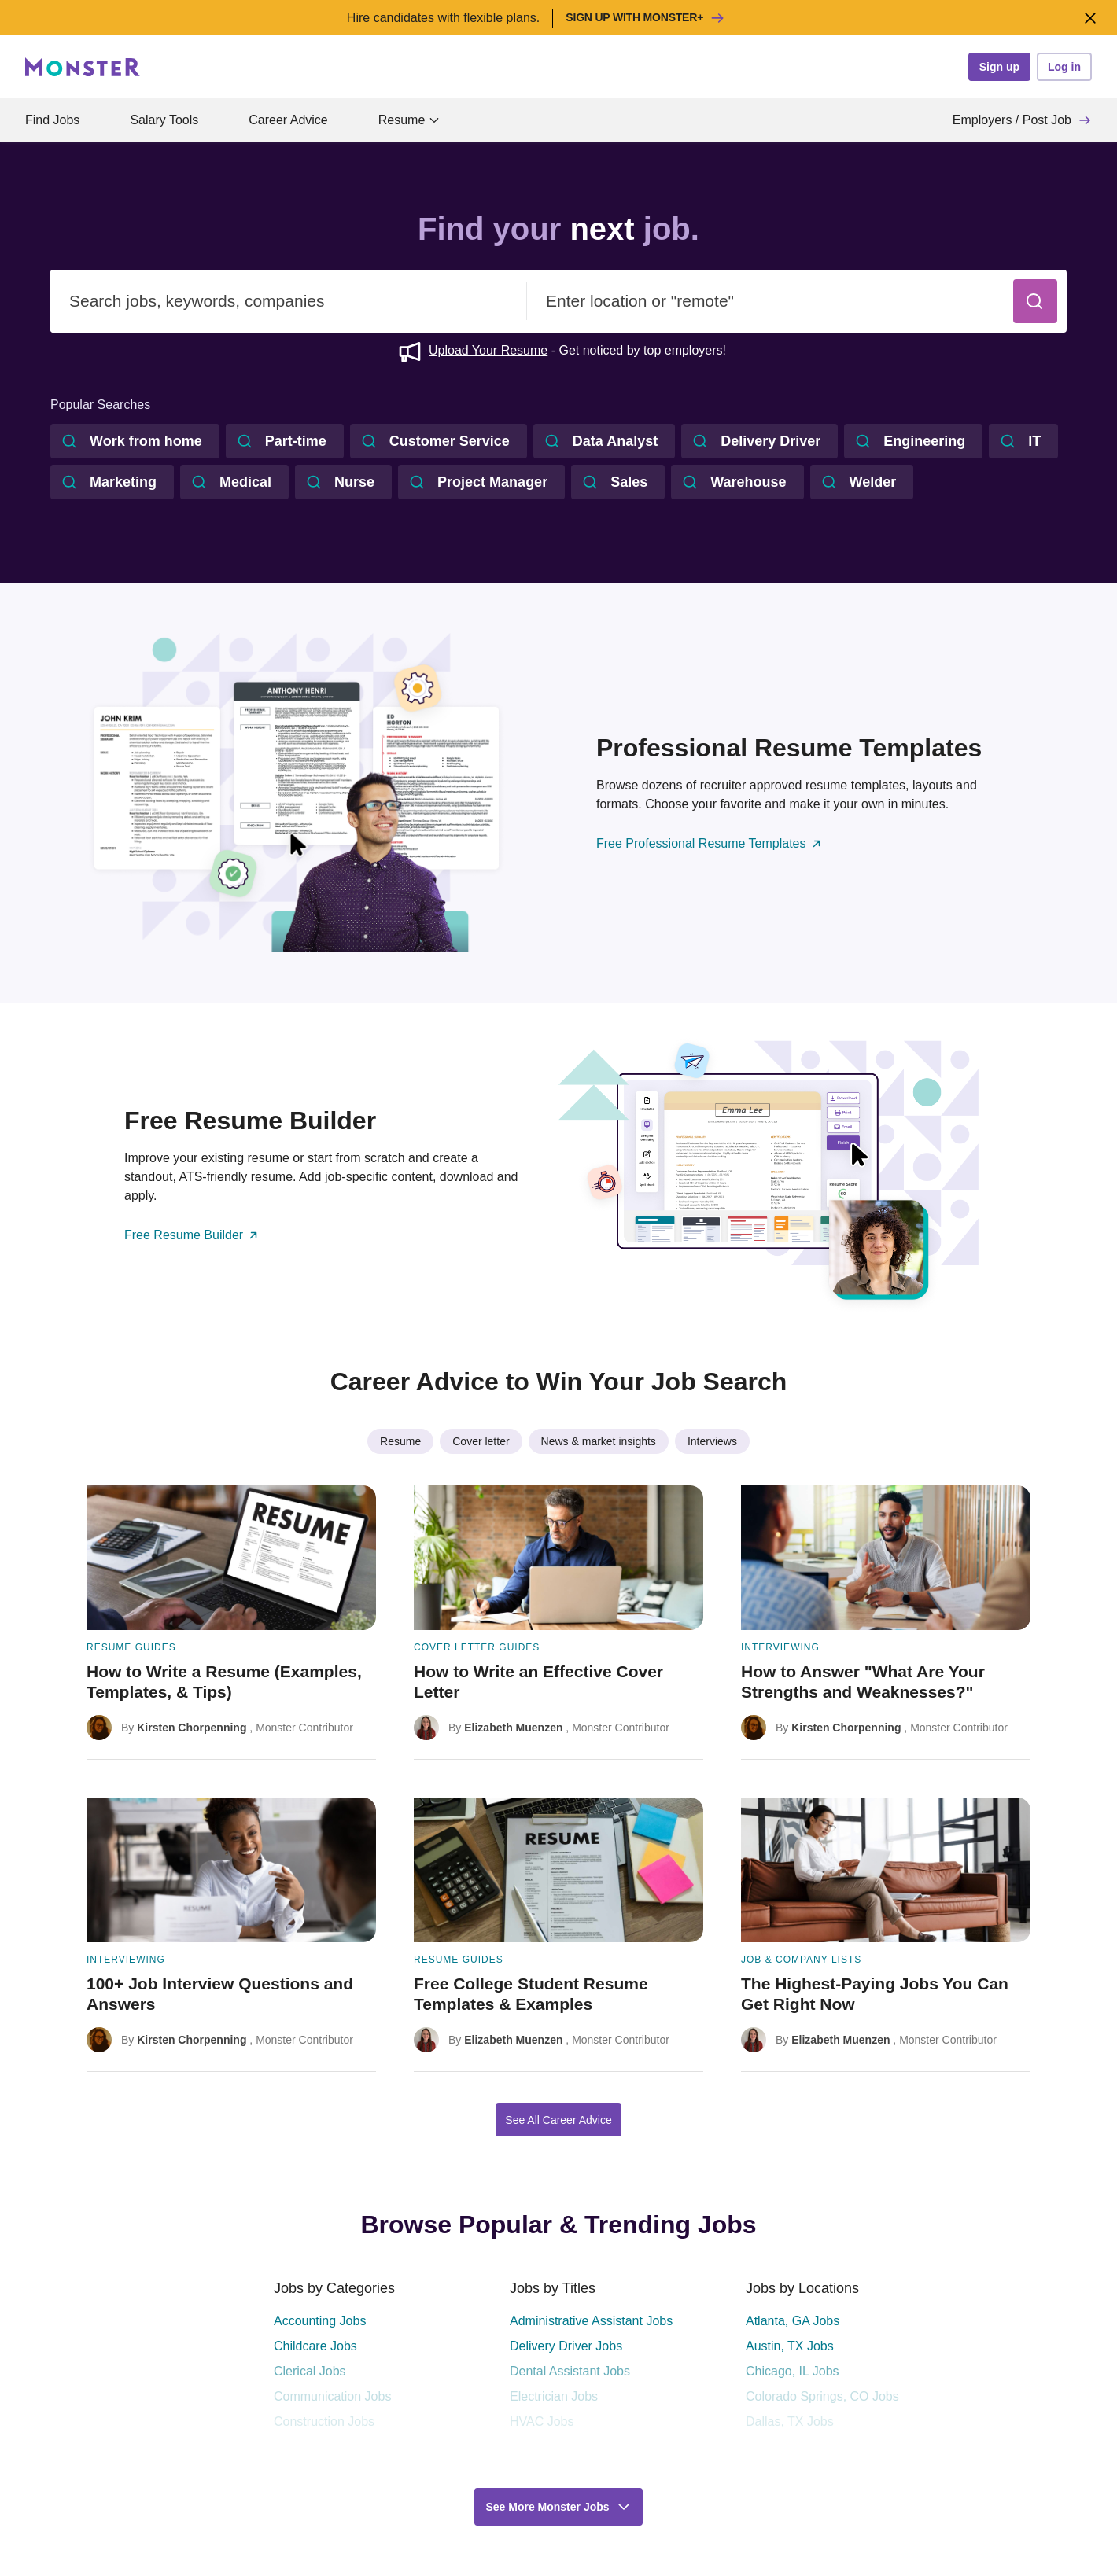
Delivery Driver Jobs (566, 2346)
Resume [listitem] (400, 1441)
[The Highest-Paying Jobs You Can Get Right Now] (885, 1935)
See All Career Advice (558, 2120)
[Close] (1090, 17)
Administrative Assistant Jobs (591, 2321)
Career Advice (288, 120)
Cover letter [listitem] (480, 1441)
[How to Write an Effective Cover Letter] (558, 1622)
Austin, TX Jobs (790, 2346)
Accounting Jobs (320, 2321)
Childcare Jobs (315, 2346)
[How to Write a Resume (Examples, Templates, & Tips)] (231, 1622)
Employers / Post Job (1022, 120)
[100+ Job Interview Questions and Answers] (231, 1935)
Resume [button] (409, 120)
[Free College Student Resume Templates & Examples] (558, 1935)
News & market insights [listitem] (598, 1441)
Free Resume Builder (192, 1235)
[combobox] (288, 301)
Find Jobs (52, 120)
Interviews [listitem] (712, 1441)
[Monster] (82, 66)
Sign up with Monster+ (645, 18)
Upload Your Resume (488, 350)
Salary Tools (164, 120)
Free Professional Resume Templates (709, 843)
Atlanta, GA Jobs (792, 2321)
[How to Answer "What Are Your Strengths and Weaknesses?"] (885, 1622)
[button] (1035, 301)
